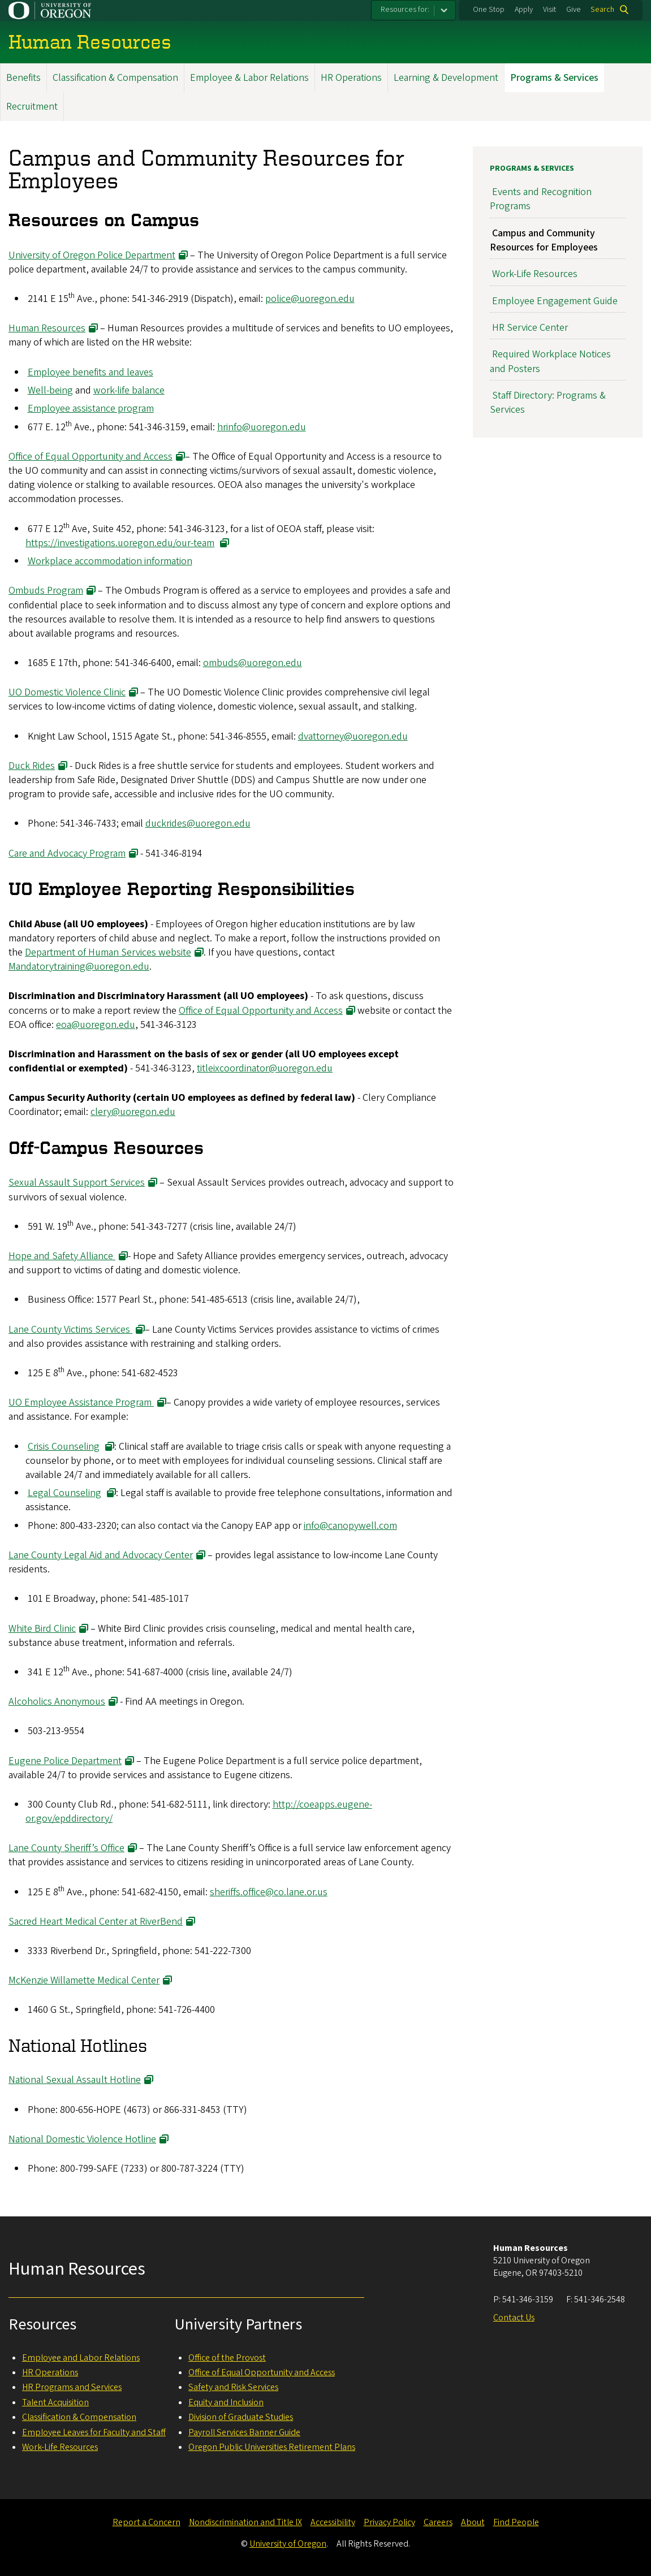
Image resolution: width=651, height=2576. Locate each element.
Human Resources (46, 328)
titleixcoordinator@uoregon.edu (265, 1068)
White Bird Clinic (42, 1628)
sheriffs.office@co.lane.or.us (268, 1892)
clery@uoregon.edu (132, 1112)
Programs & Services (554, 78)
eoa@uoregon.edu (95, 1024)
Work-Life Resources (534, 274)
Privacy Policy (389, 2522)
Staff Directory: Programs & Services (548, 402)
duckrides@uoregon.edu (198, 823)
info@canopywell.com (350, 1525)
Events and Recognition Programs (541, 199)
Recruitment (32, 107)
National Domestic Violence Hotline (82, 2139)
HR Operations (351, 78)
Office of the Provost (227, 2358)
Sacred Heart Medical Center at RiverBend (95, 1921)
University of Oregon (287, 2544)
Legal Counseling (64, 1493)
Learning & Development (446, 78)
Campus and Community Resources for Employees (544, 240)
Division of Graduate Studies (240, 2417)
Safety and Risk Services (233, 2387)
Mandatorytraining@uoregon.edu (78, 966)
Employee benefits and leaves (90, 372)
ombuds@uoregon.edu (252, 663)
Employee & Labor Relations (249, 78)
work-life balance (129, 390)
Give (573, 9)
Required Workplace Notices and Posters (550, 361)
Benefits (23, 78)
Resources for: (405, 9)
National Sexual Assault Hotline (74, 2080)
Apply (524, 9)
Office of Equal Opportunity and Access (90, 456)
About (473, 2522)
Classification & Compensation (115, 78)
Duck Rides (31, 765)
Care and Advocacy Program (67, 853)
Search (602, 9)
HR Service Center (530, 328)
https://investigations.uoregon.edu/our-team (119, 542)
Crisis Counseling (64, 1446)
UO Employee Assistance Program (81, 1402)
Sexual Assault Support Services (76, 1182)
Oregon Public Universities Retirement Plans (271, 2447)
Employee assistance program (91, 408)
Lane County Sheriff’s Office (66, 1848)
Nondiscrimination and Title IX (245, 2522)
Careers (438, 2522)
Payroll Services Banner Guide (244, 2432)
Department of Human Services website (108, 952)
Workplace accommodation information (110, 561)
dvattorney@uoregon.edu (353, 736)
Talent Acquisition (55, 2402)
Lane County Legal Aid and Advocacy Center (100, 1555)
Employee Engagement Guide (555, 300)
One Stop (489, 9)
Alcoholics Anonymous (56, 1702)
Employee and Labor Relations (81, 2358)
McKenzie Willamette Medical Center (83, 1980)
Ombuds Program (45, 591)
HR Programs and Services (72, 2387)
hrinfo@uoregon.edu (261, 427)
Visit (549, 9)
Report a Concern (146, 2522)
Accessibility (333, 2522)
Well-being (50, 390)
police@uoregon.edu (310, 298)
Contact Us (513, 2317)
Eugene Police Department (65, 1760)
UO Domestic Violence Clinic (67, 692)
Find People (516, 2522)
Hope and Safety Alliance (61, 1256)
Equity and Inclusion (226, 2402)
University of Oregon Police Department (91, 255)
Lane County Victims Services (70, 1329)
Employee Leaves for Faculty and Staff (94, 2432)
